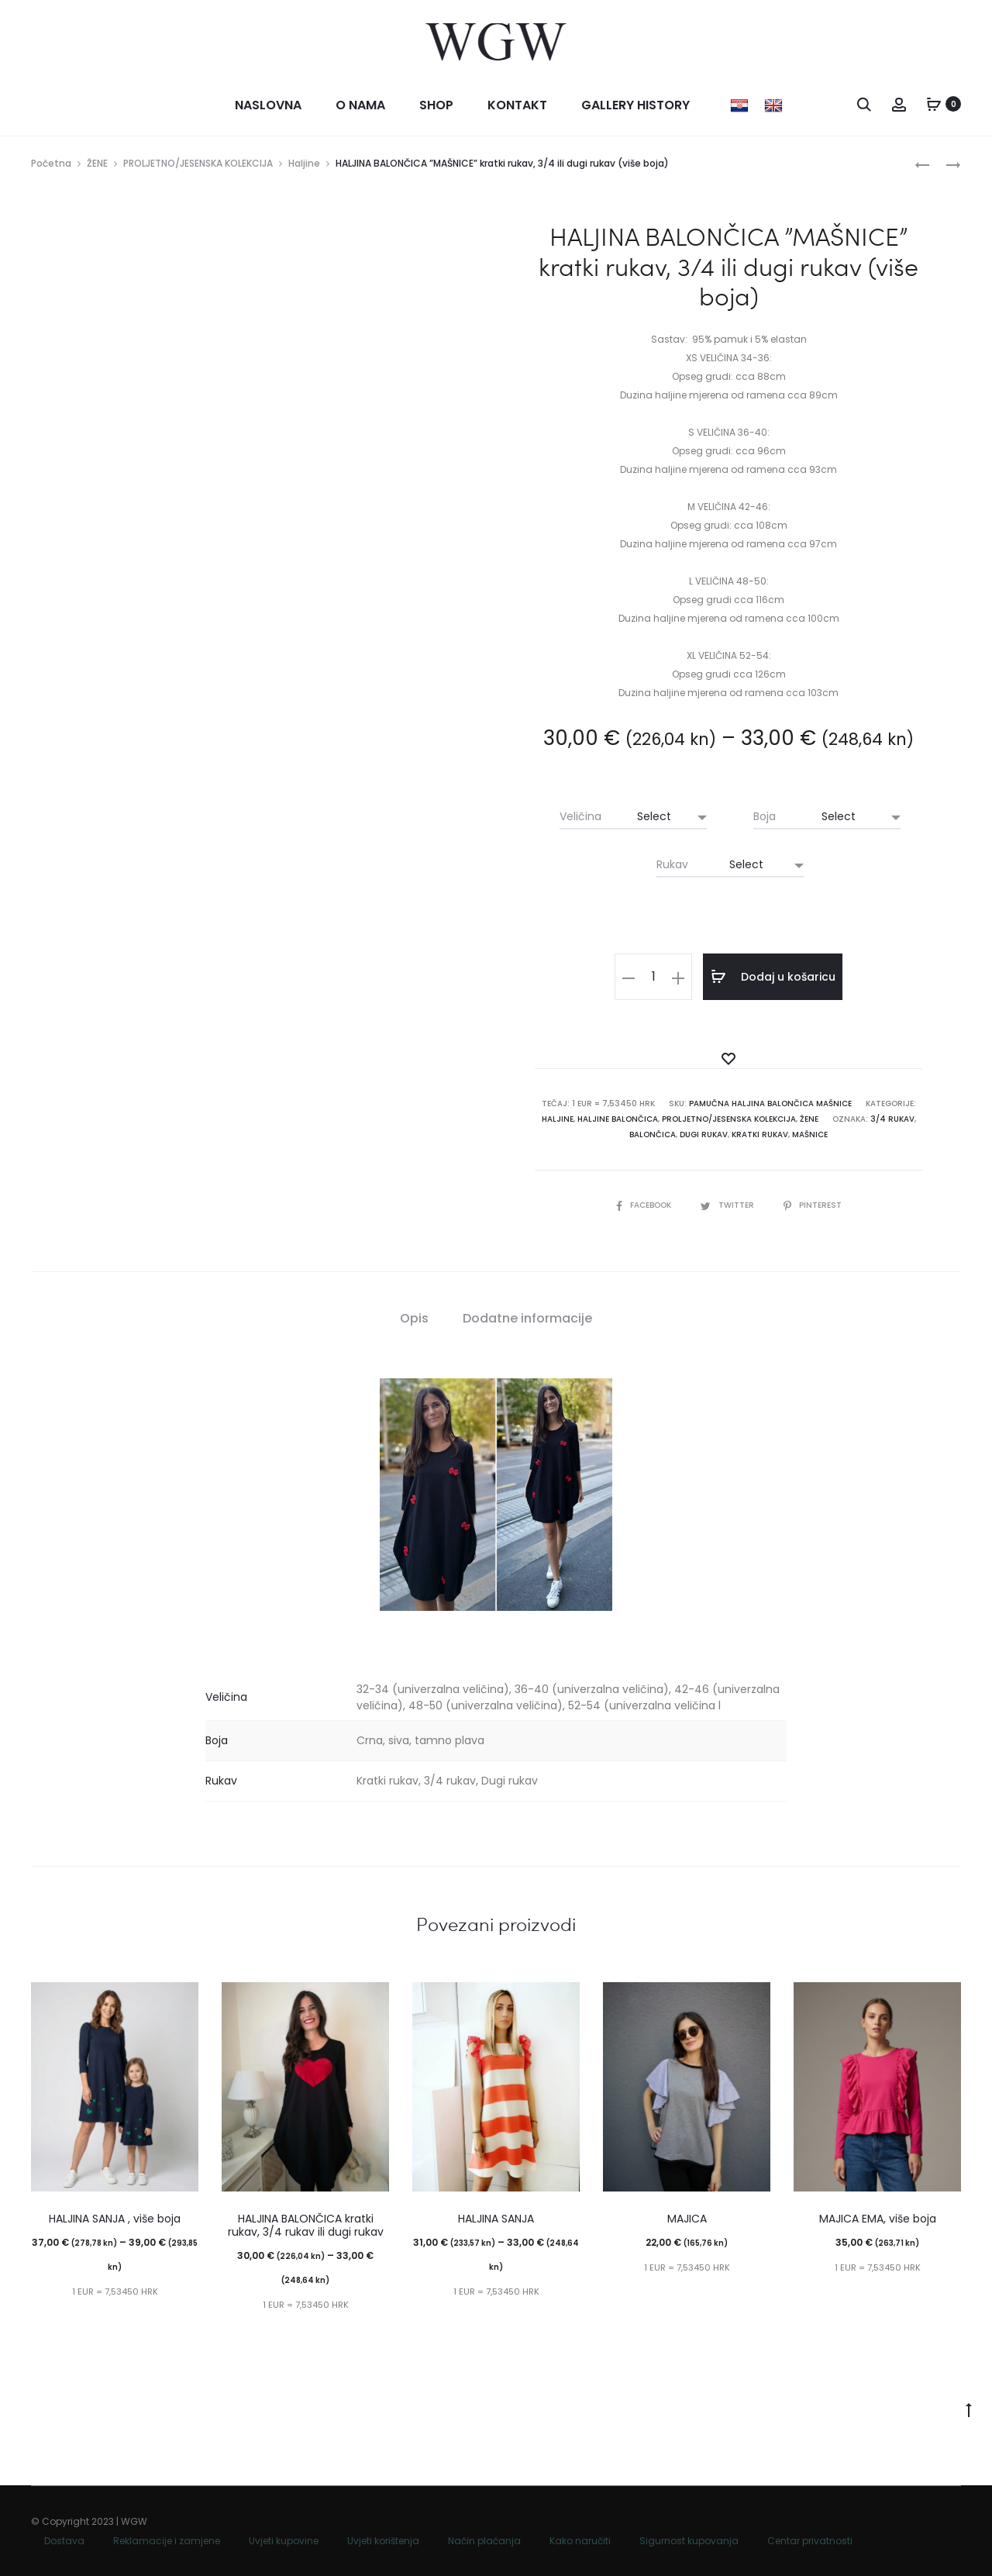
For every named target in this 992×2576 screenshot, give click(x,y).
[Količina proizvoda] (653, 977)
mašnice (810, 1134)
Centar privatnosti (809, 2540)
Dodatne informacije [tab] (527, 1318)
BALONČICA (652, 1134)
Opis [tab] (414, 1318)
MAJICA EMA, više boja (877, 2218)
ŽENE (97, 163)
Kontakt (517, 105)
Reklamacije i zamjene (166, 2540)
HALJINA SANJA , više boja (115, 2218)
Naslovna (268, 105)
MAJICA (687, 2218)
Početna (51, 163)
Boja (764, 816)
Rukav (672, 864)
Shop (436, 105)
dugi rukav (704, 1134)
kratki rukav (760, 1134)
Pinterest (813, 1205)
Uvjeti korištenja (383, 2540)
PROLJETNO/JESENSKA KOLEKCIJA (198, 163)
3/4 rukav (892, 1119)
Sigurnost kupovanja (689, 2540)
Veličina (580, 816)
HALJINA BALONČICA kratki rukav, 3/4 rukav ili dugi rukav (306, 2225)
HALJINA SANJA (496, 2218)
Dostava (64, 2540)
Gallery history (635, 105)
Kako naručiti (580, 2540)
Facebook (644, 1205)
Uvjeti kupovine (284, 2540)
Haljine (304, 163)
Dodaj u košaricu (773, 977)
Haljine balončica (617, 1119)
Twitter (728, 1205)
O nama (360, 105)
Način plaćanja (484, 2540)
